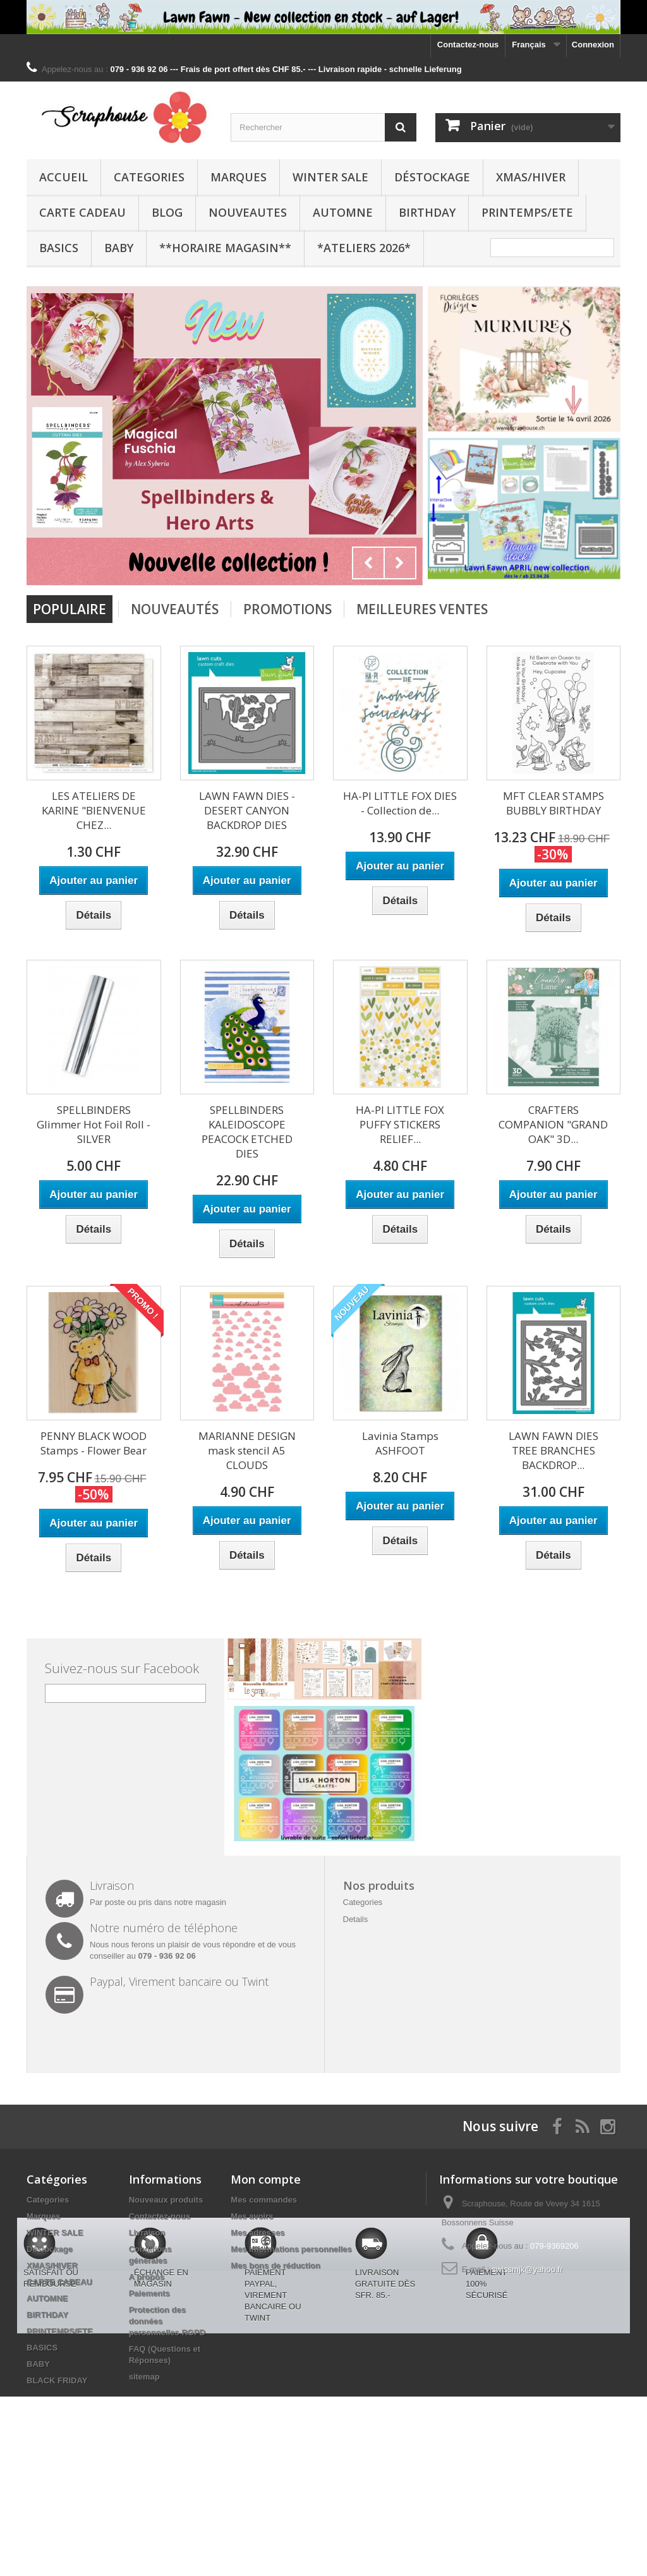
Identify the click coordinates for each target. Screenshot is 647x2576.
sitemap (144, 2376)
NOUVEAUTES (248, 212)
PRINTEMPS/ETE (527, 212)
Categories (149, 176)
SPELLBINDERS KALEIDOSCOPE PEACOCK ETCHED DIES (247, 1132)
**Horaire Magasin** (225, 247)
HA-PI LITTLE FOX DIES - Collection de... (400, 803)
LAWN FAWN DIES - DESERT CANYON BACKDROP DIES (247, 810)
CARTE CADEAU (82, 212)
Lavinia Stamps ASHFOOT (400, 1443)
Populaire (69, 609)
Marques (238, 176)
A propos (147, 2277)
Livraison (147, 2232)
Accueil (63, 176)
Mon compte (266, 2179)
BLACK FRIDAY (57, 2380)
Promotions (287, 609)
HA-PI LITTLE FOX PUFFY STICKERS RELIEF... (400, 1124)
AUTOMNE (343, 212)
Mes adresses (257, 2232)
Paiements (149, 2293)
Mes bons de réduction (275, 2265)
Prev (368, 563)
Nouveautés (175, 609)
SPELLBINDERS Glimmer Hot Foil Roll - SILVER (93, 1124)
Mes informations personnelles (291, 2249)
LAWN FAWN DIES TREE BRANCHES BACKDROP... (553, 1450)
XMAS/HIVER (530, 176)
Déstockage (432, 176)
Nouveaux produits (166, 2199)
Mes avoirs (252, 2216)
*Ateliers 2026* (364, 247)
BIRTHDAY (427, 212)
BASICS (58, 247)
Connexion (593, 44)
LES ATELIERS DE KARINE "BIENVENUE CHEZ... (94, 810)
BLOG (167, 212)
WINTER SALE (330, 176)
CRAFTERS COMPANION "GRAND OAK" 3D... (553, 1124)
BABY (118, 247)
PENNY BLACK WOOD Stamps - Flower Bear (93, 1443)
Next (400, 563)
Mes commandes (264, 2199)
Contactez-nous (468, 44)
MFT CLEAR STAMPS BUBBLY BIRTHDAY (553, 803)
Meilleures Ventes (422, 609)
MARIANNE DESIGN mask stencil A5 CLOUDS (247, 1450)
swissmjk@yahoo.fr (527, 2269)
